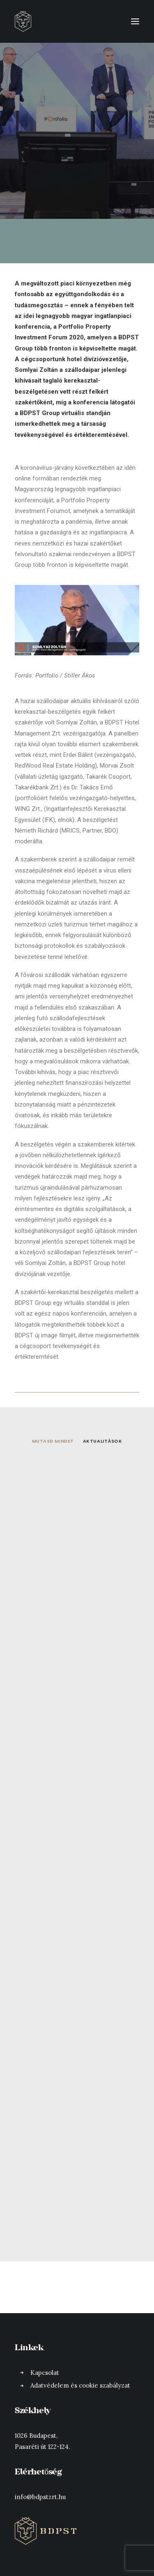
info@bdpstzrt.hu (40, 2497)
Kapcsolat (44, 2372)
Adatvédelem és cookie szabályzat (80, 2385)
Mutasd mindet (53, 1441)
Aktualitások (102, 1441)
